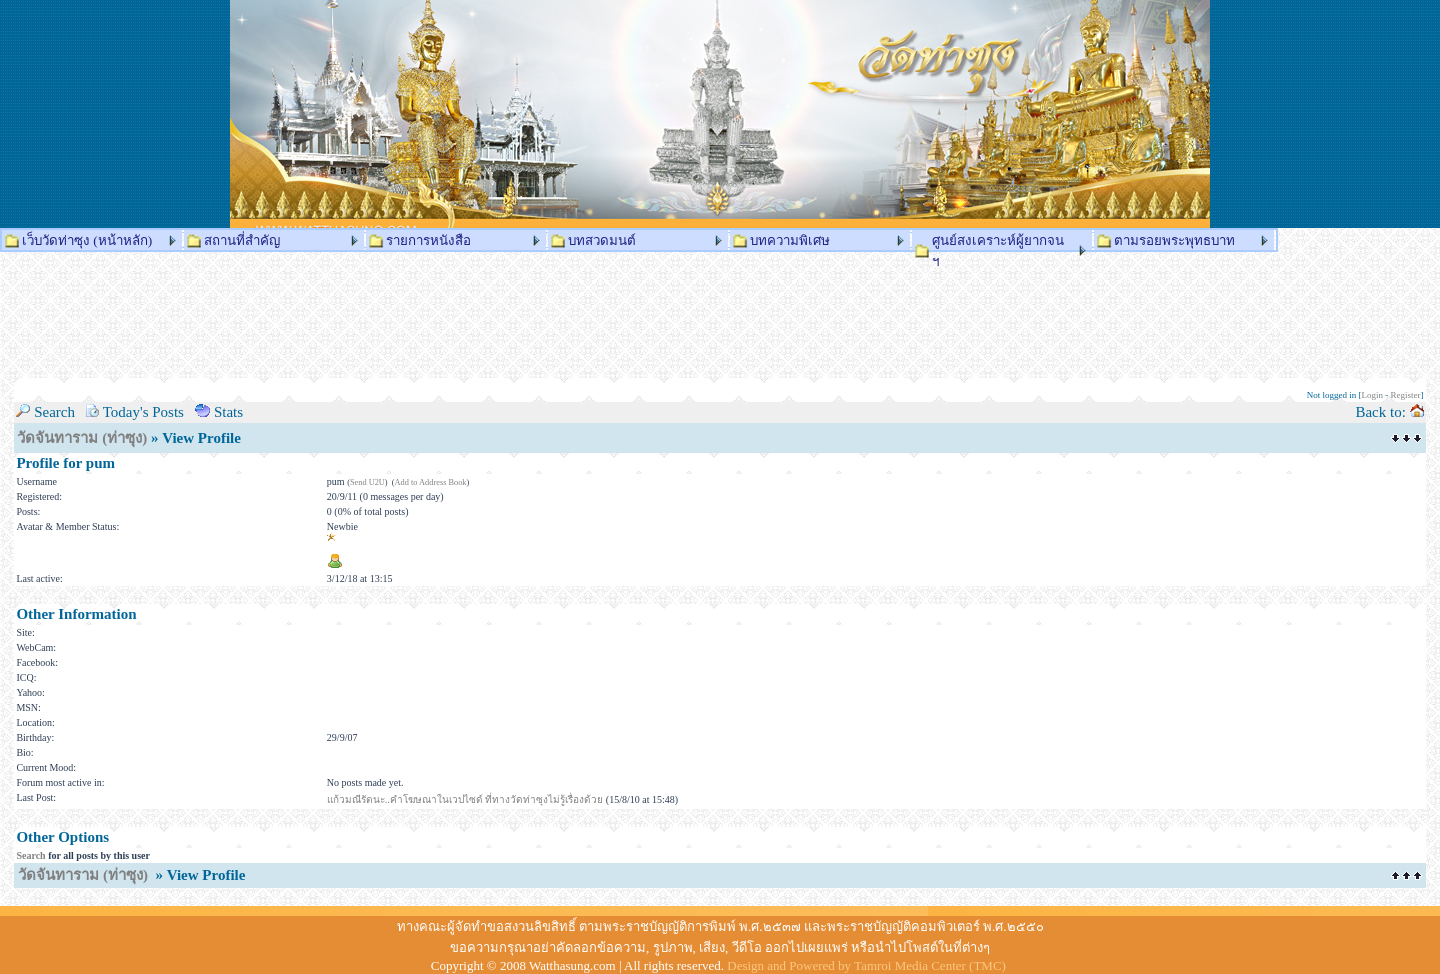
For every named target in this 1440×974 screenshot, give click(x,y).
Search (30, 855)
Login (1373, 395)
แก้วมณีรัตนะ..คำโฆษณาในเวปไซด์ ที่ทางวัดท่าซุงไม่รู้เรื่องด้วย (465, 799)
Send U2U (367, 482)
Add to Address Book (431, 482)
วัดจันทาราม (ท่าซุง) (82, 438)
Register (1406, 395)
